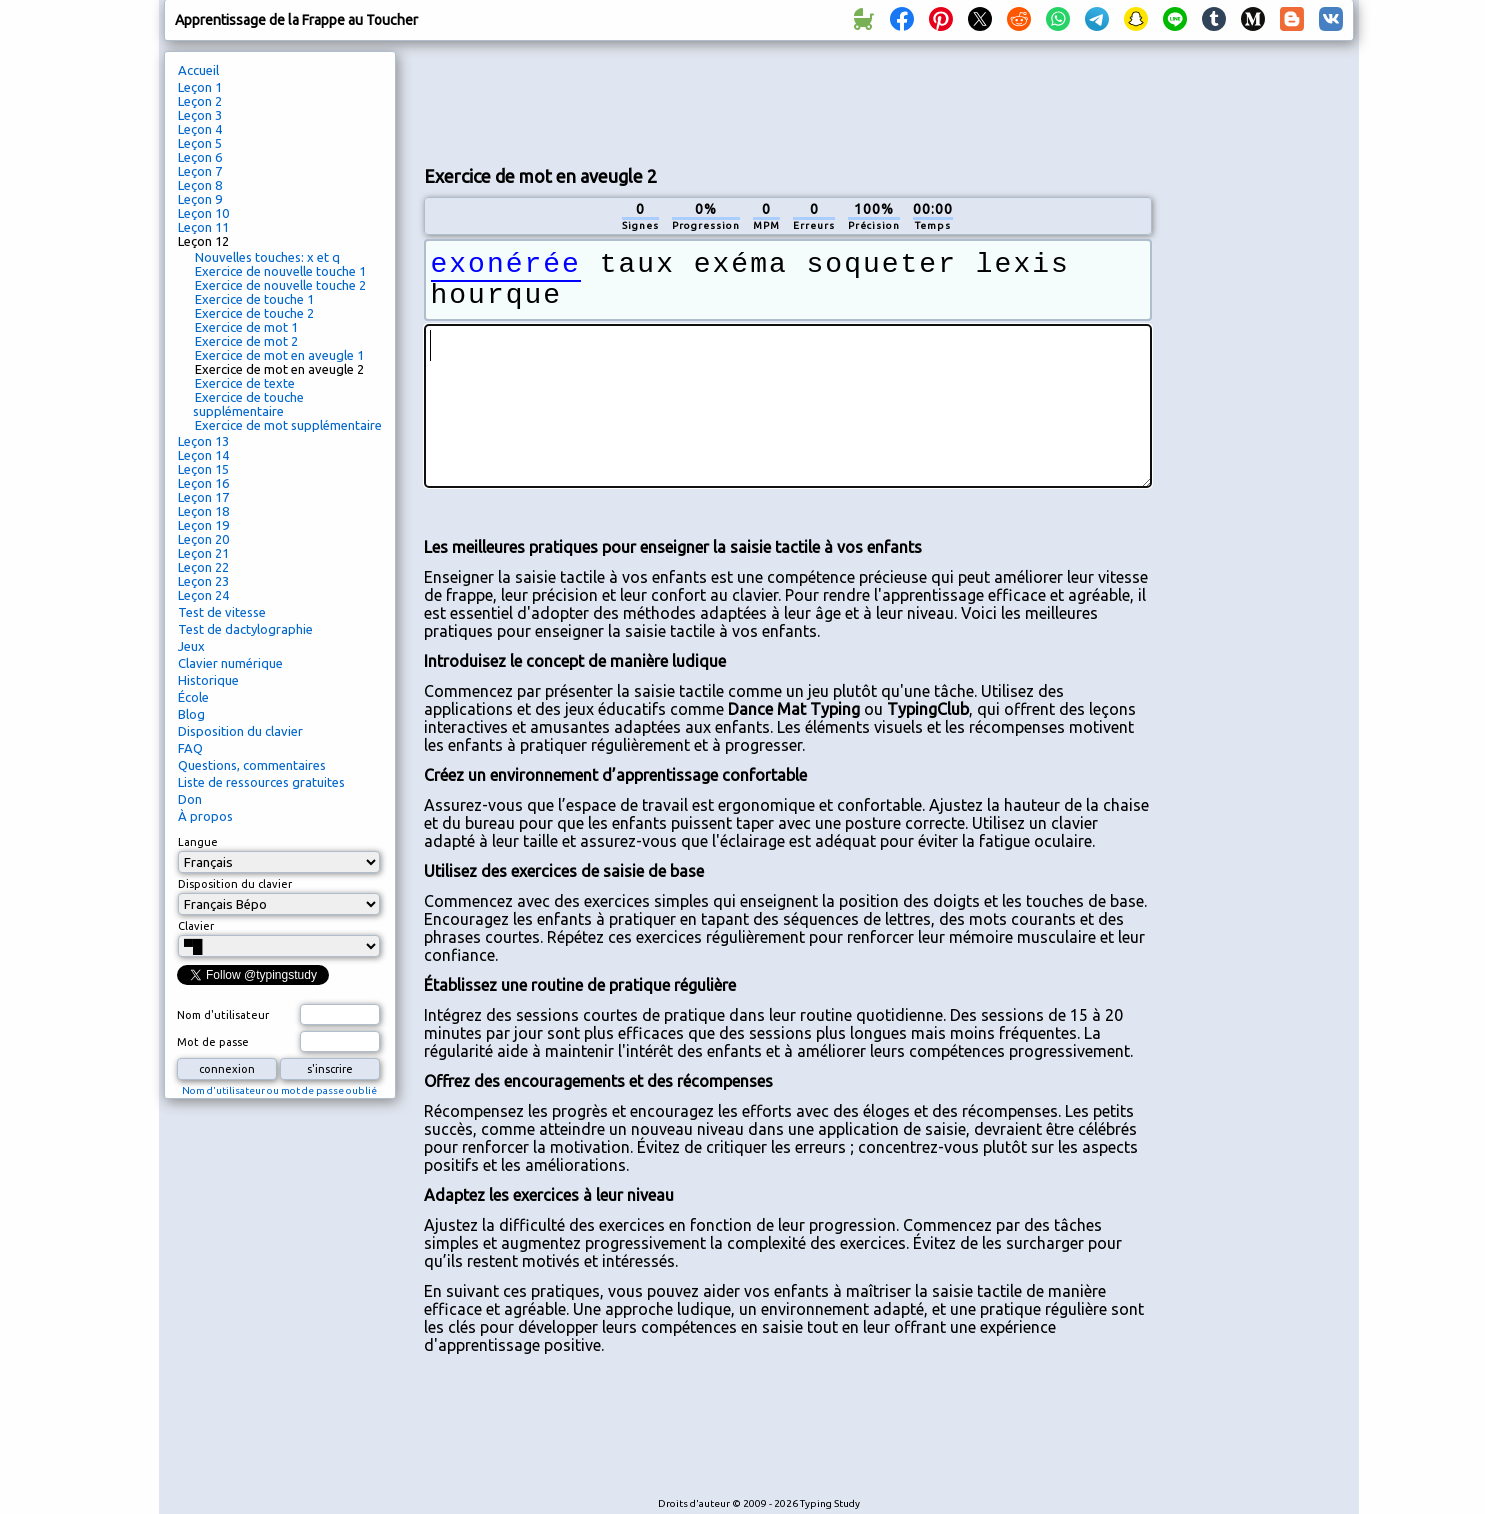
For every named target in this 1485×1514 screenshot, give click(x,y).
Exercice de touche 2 (254, 313)
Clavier (196, 926)
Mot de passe (213, 1042)
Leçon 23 (203, 581)
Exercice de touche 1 (254, 299)
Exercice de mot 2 (246, 341)
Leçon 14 (203, 455)
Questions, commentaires (252, 765)
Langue (198, 842)
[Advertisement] (788, 101)
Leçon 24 (203, 595)
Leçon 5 (200, 143)
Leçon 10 (203, 213)
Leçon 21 (203, 553)
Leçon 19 (203, 525)
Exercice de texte (245, 383)
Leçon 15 (203, 469)
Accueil (198, 70)
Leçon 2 (200, 101)
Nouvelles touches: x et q (267, 257)
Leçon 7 (200, 171)
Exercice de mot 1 (246, 327)
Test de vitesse (222, 612)
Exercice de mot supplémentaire (288, 425)
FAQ (190, 748)
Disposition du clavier (240, 731)
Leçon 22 (203, 567)
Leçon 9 (200, 199)
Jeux (191, 646)
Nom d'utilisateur (223, 1015)
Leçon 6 (200, 157)
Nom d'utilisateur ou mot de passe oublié (279, 1090)
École (193, 697)
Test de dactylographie (245, 629)
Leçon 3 (200, 115)
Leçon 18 (203, 511)
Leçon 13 (203, 441)
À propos (205, 816)
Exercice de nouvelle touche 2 (280, 285)
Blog (191, 714)
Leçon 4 (200, 129)
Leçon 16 (203, 483)
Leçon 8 (200, 185)
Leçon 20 (203, 539)
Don (190, 799)
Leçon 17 (203, 497)
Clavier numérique (230, 663)
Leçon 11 (203, 227)
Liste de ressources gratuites (261, 782)
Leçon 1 (200, 87)
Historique (208, 680)
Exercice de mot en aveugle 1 (279, 355)
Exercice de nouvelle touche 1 (280, 271)
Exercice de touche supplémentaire (248, 404)
